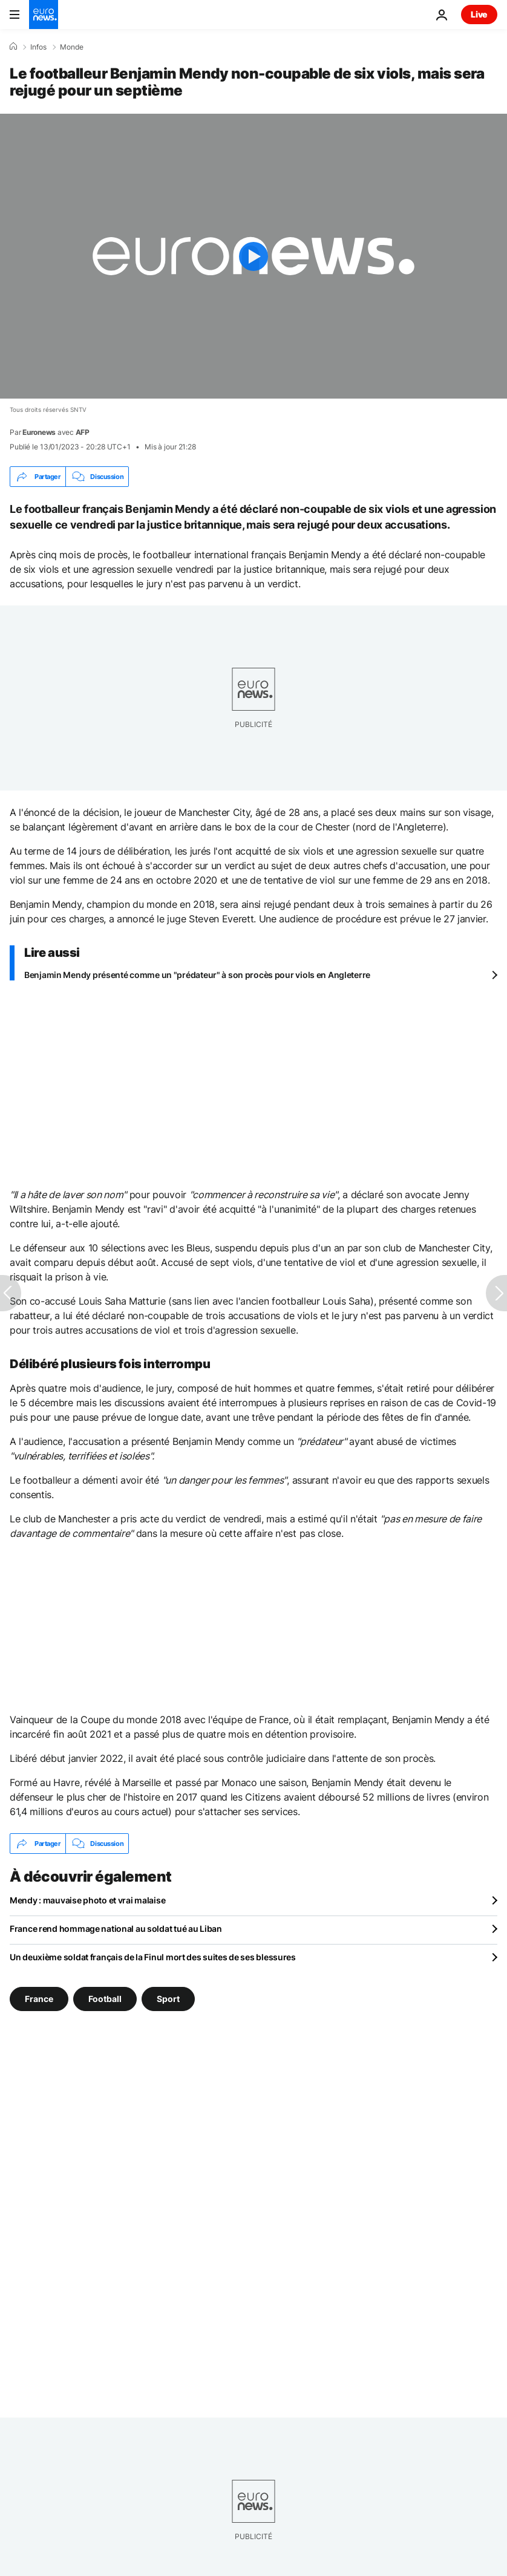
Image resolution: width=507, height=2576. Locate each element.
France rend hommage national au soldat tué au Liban (116, 1928)
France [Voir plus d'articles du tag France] (39, 1999)
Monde (71, 47)
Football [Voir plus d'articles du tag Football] (105, 1999)
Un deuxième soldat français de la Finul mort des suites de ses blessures (153, 1957)
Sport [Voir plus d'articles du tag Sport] (168, 1999)
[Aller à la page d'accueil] (43, 14)
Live (479, 14)
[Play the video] (253, 256)
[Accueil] (13, 46)
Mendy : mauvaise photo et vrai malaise (87, 1900)
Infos (38, 47)
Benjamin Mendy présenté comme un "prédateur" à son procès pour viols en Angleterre (197, 975)
